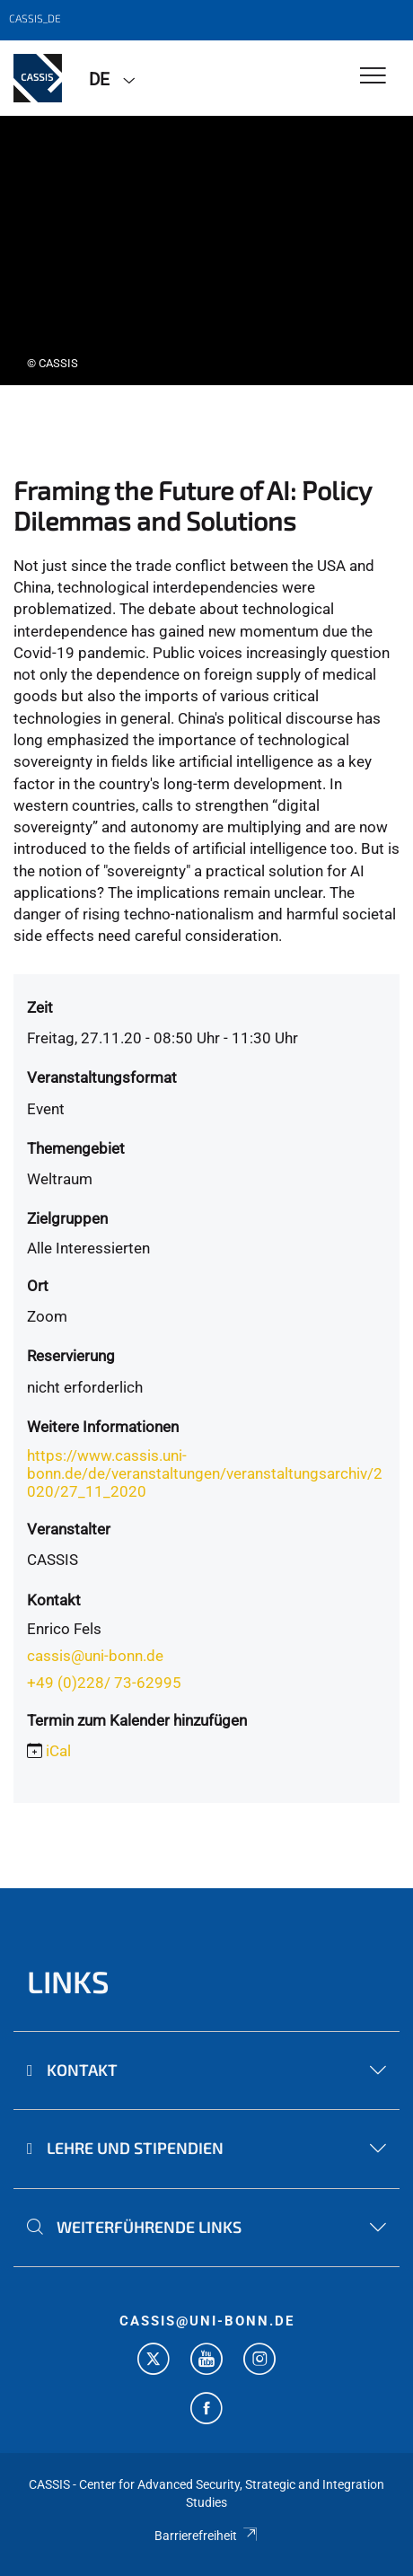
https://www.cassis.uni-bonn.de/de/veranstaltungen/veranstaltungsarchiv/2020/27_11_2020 (204, 1473)
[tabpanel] (206, 250)
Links (68, 1981)
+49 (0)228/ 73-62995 (104, 1683)
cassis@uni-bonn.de (95, 1656)
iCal (58, 1751)
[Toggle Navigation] (373, 76)
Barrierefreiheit (206, 2535)
